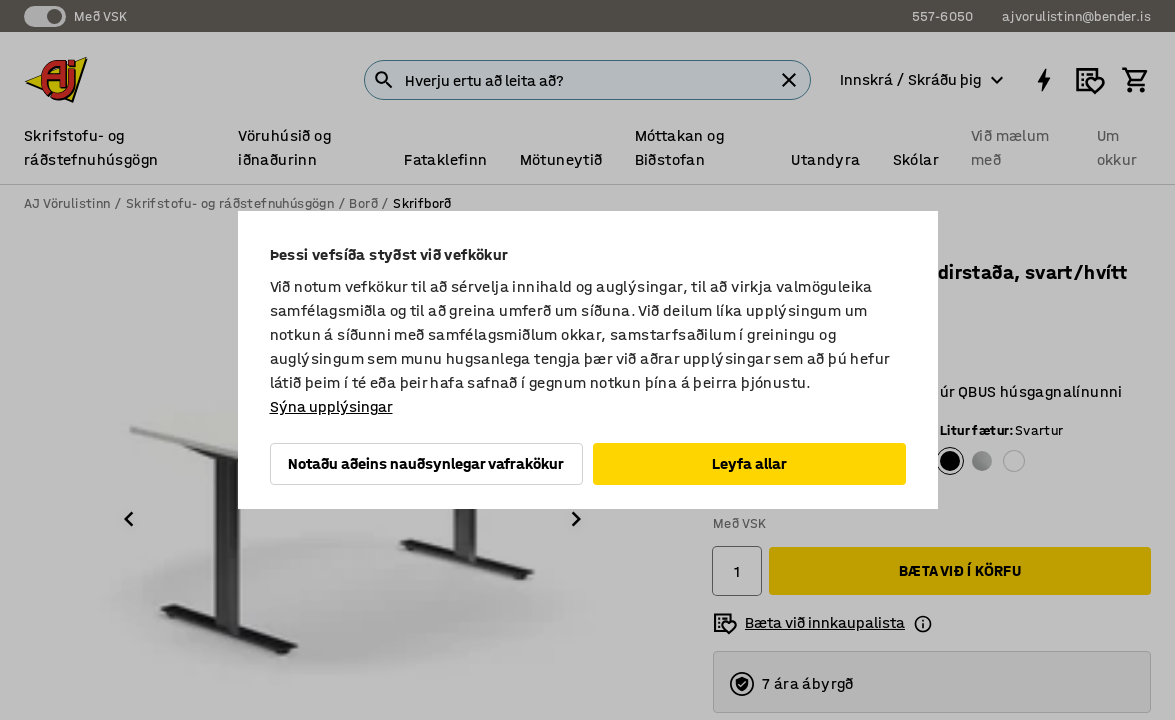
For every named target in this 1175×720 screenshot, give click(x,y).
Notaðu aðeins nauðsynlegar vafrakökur (426, 463)
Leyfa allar (749, 463)
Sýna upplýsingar (331, 406)
